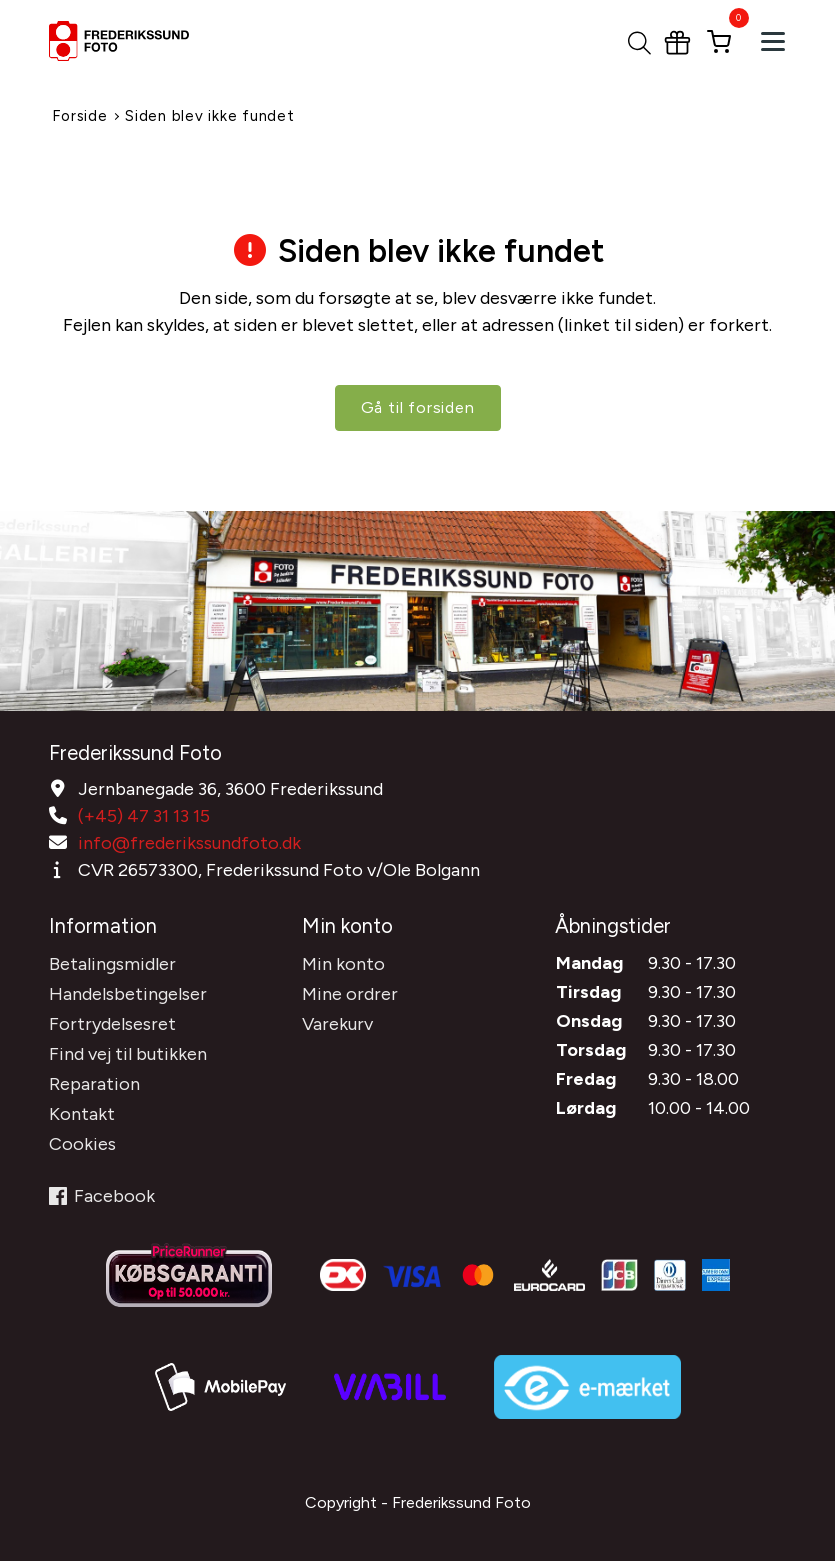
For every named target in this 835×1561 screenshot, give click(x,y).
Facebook (102, 1196)
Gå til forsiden (418, 407)
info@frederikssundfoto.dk (189, 843)
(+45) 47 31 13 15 (144, 816)
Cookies (82, 1144)
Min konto (343, 964)
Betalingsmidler (112, 964)
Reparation (94, 1084)
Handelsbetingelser (128, 994)
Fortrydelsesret (112, 1024)
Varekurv (337, 1024)
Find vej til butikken (128, 1054)
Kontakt (82, 1114)
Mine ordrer (350, 994)
